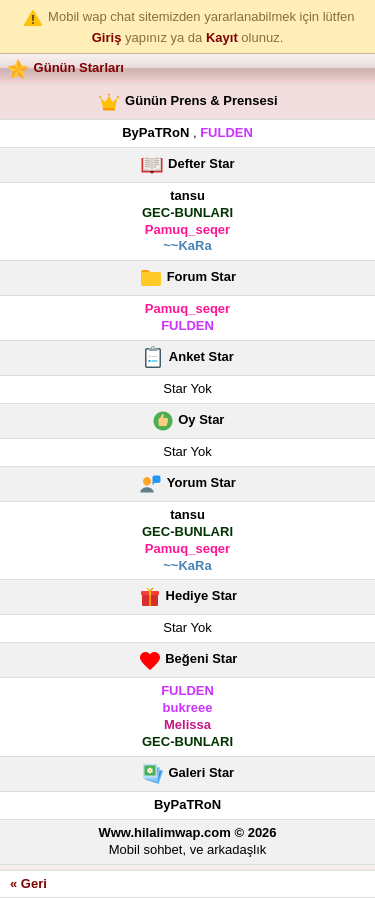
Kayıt (222, 37)
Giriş (107, 37)
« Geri (28, 883)
